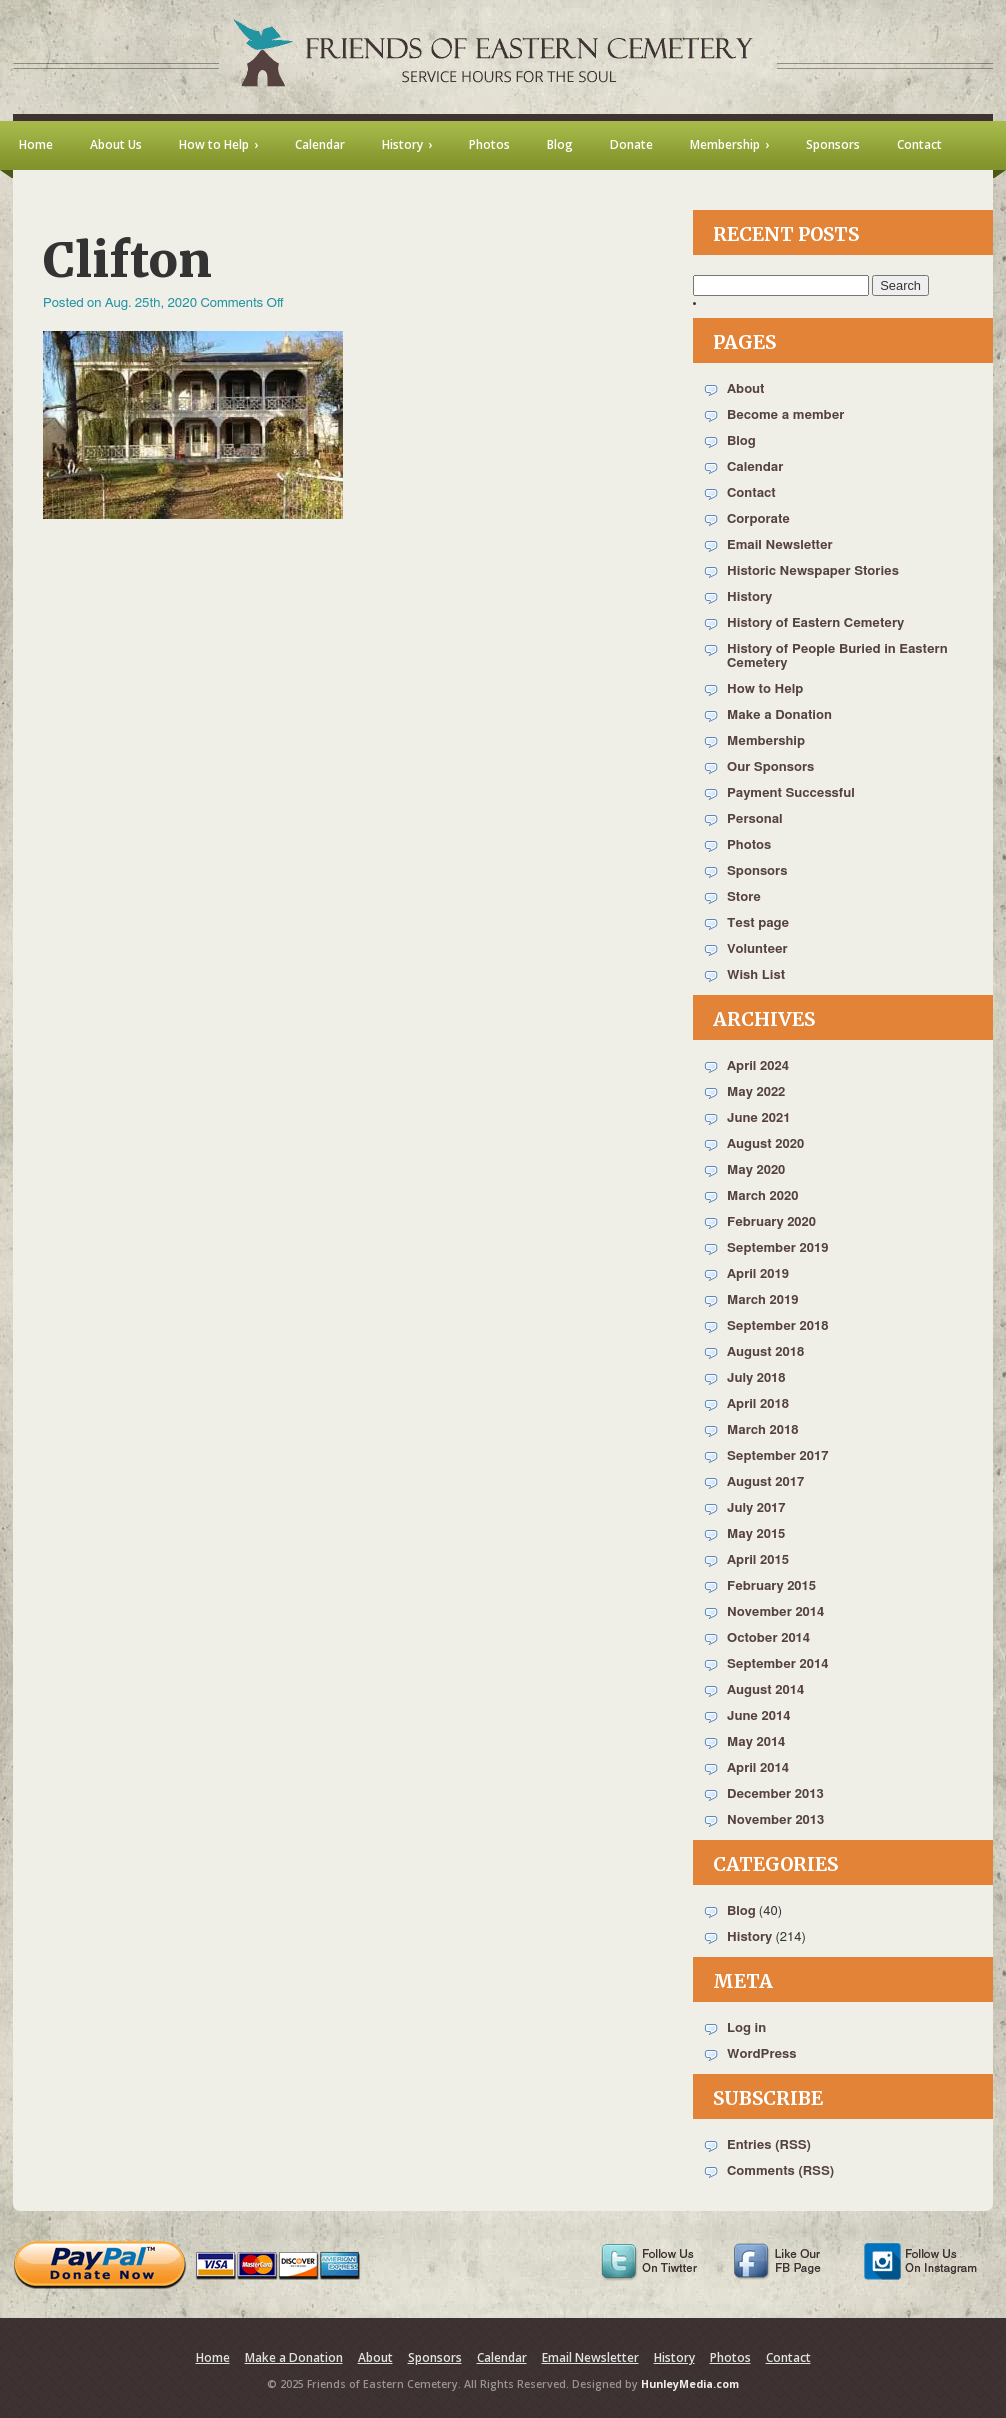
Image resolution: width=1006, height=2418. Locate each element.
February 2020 (771, 1222)
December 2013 (775, 1794)
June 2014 (758, 1716)
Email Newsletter (780, 545)
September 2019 (777, 1248)
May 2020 (756, 1170)
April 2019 (758, 1274)
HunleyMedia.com (690, 2384)
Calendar (755, 467)
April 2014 (758, 1768)
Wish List (756, 975)
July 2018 (756, 1378)
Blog (741, 441)
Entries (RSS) (769, 2145)
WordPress (762, 2054)
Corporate (758, 519)
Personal (755, 819)
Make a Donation (779, 715)
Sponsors (757, 871)
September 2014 (777, 1664)
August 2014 (765, 1690)
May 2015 (756, 1534)
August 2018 (765, 1352)
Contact (751, 493)
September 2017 (777, 1456)
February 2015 (771, 1586)
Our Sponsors (770, 767)
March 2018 (762, 1430)
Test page (758, 923)
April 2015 (758, 1560)
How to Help (765, 689)
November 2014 (775, 1612)
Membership (766, 741)
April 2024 (758, 1066)
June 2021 (758, 1118)
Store (744, 897)
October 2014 (768, 1638)
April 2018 (758, 1404)
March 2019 (762, 1300)
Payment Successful (791, 793)
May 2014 (756, 1742)
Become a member (785, 415)
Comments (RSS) (780, 2171)
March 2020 (762, 1196)
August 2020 (765, 1144)
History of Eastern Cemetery (815, 623)
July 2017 (756, 1508)
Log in (746, 2028)
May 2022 (756, 1092)
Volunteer (757, 949)
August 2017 (765, 1482)
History (749, 597)
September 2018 (777, 1326)
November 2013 (775, 1820)
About (745, 389)
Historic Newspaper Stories (813, 571)
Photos (749, 845)
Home (213, 2357)
